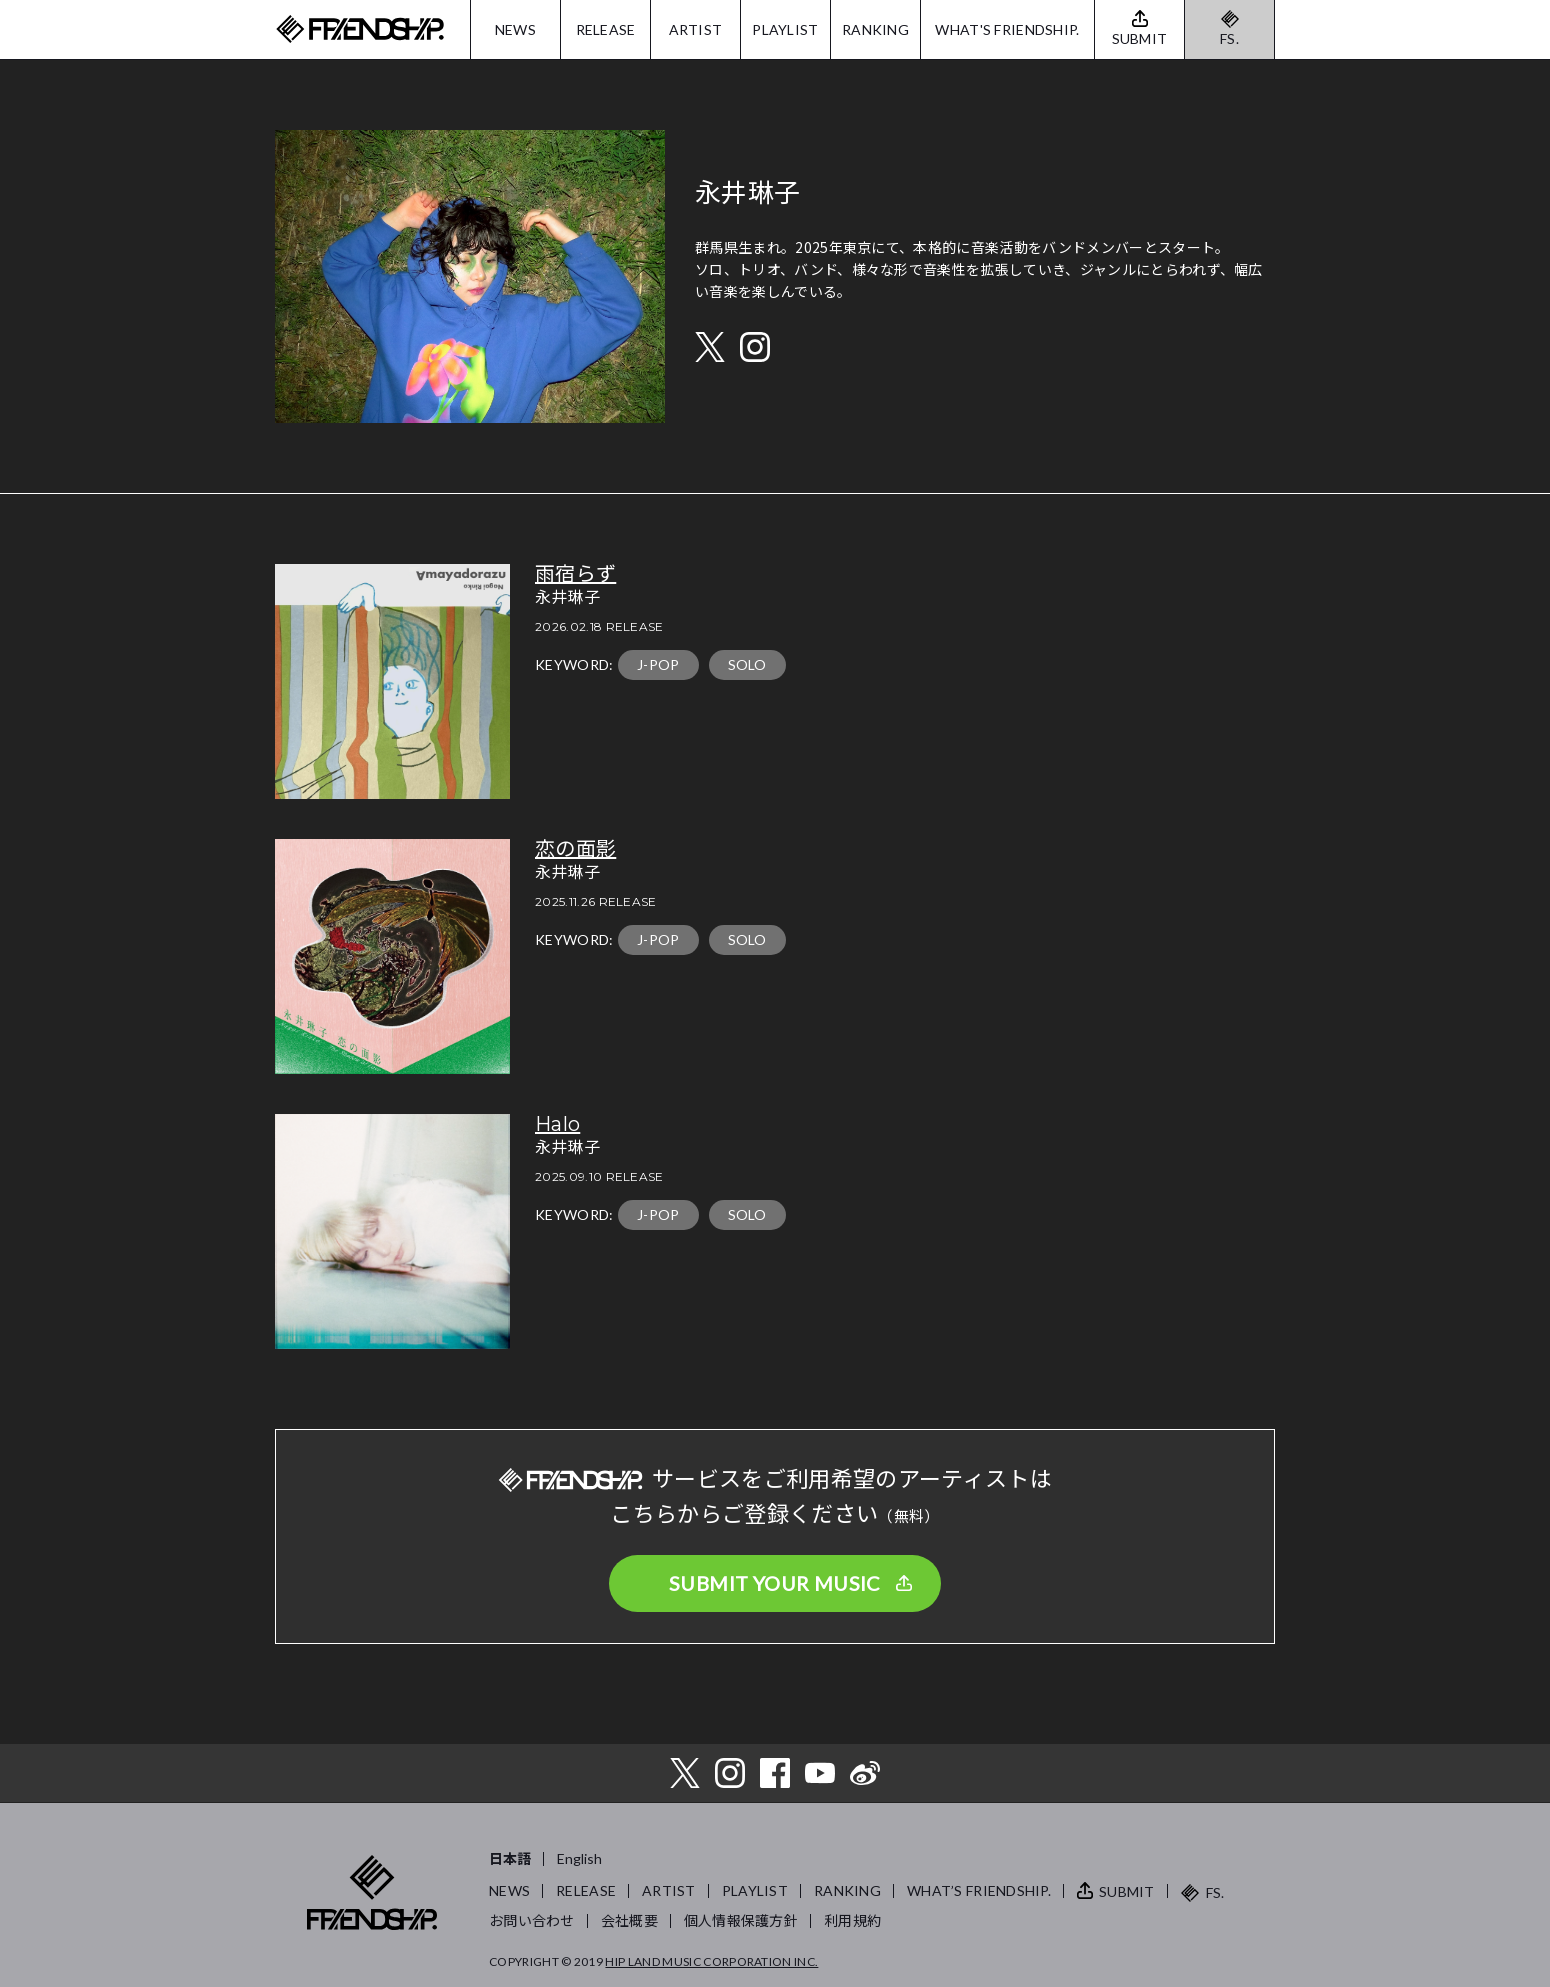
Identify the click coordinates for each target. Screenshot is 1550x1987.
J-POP (658, 664)
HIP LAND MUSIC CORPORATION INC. (711, 1961)
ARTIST (696, 29)
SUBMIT (1127, 1891)
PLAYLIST (785, 29)
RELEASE (606, 29)
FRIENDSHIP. (360, 29)
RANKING (875, 29)
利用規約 (852, 1920)
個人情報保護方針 (741, 1920)
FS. (1229, 38)
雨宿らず (575, 574)
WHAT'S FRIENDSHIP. (1007, 29)
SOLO (747, 664)
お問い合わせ (532, 1920)
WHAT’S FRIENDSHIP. (979, 1890)
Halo (557, 1124)
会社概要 (629, 1920)
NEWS (515, 29)
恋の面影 (575, 849)
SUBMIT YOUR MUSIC (775, 1583)
